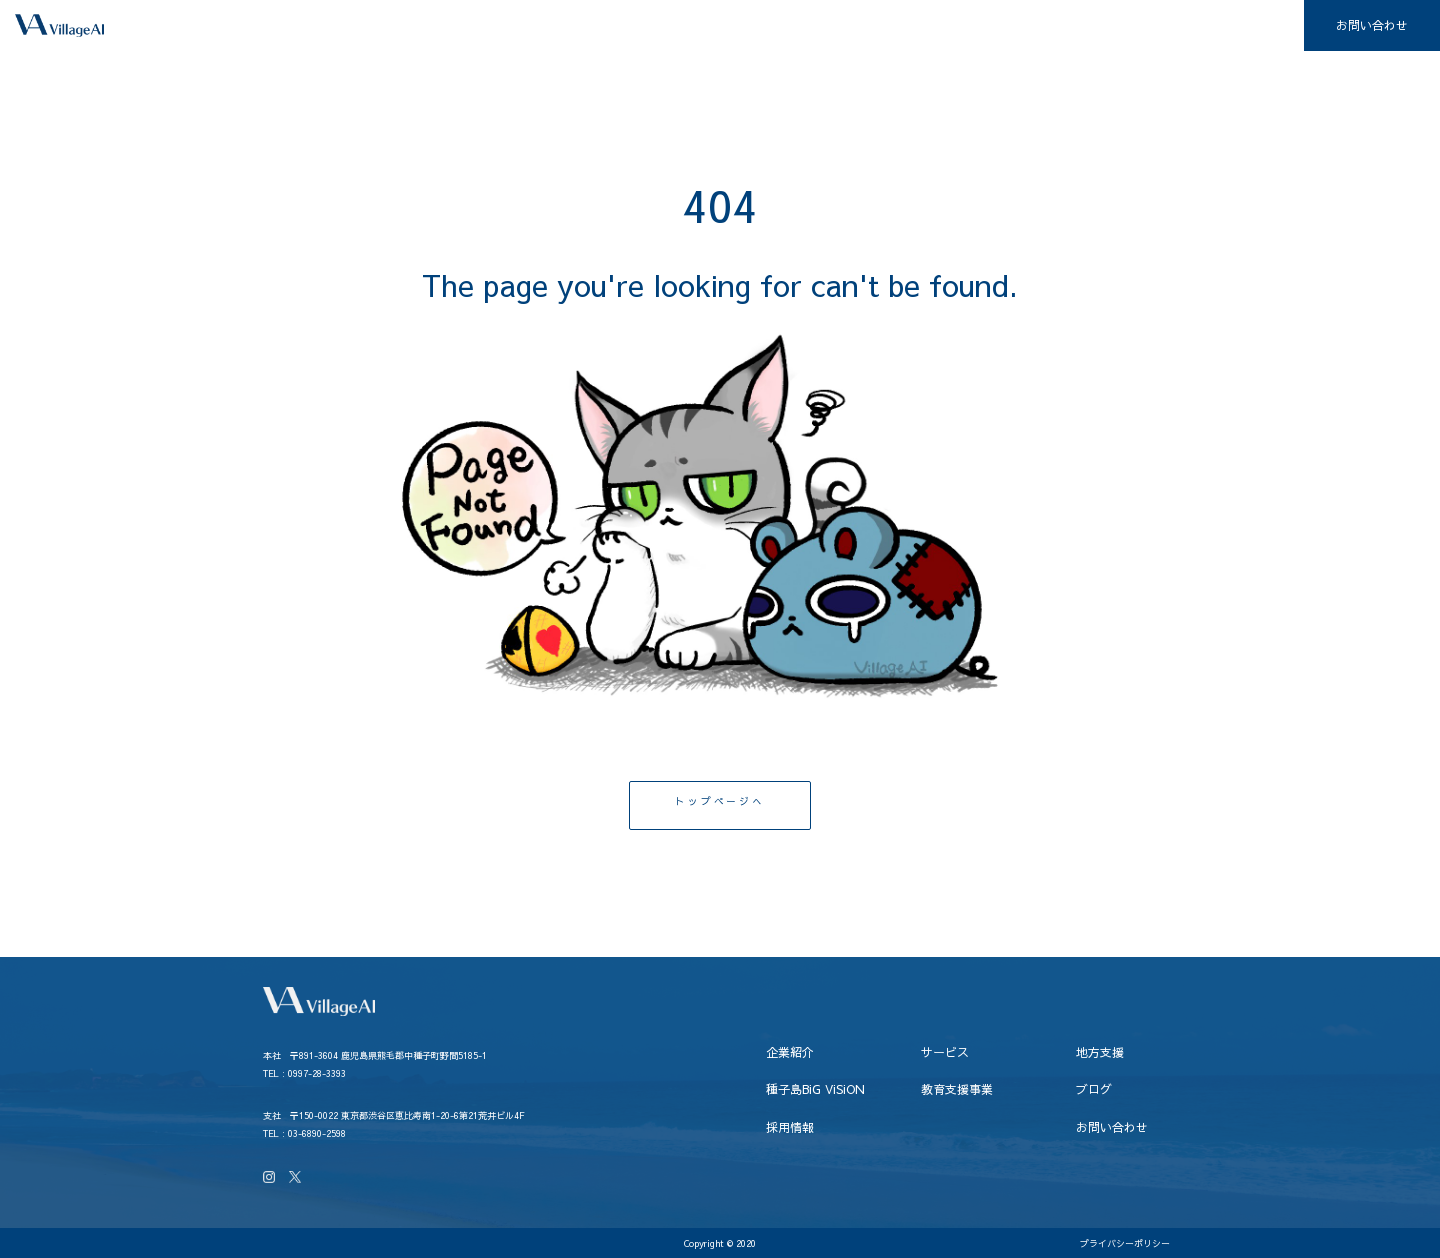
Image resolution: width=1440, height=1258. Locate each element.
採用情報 (1255, 26)
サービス (682, 26)
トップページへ (719, 805)
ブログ (1159, 26)
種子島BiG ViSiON (911, 26)
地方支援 (784, 26)
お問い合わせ (1372, 25)
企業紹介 (580, 26)
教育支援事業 (1051, 26)
